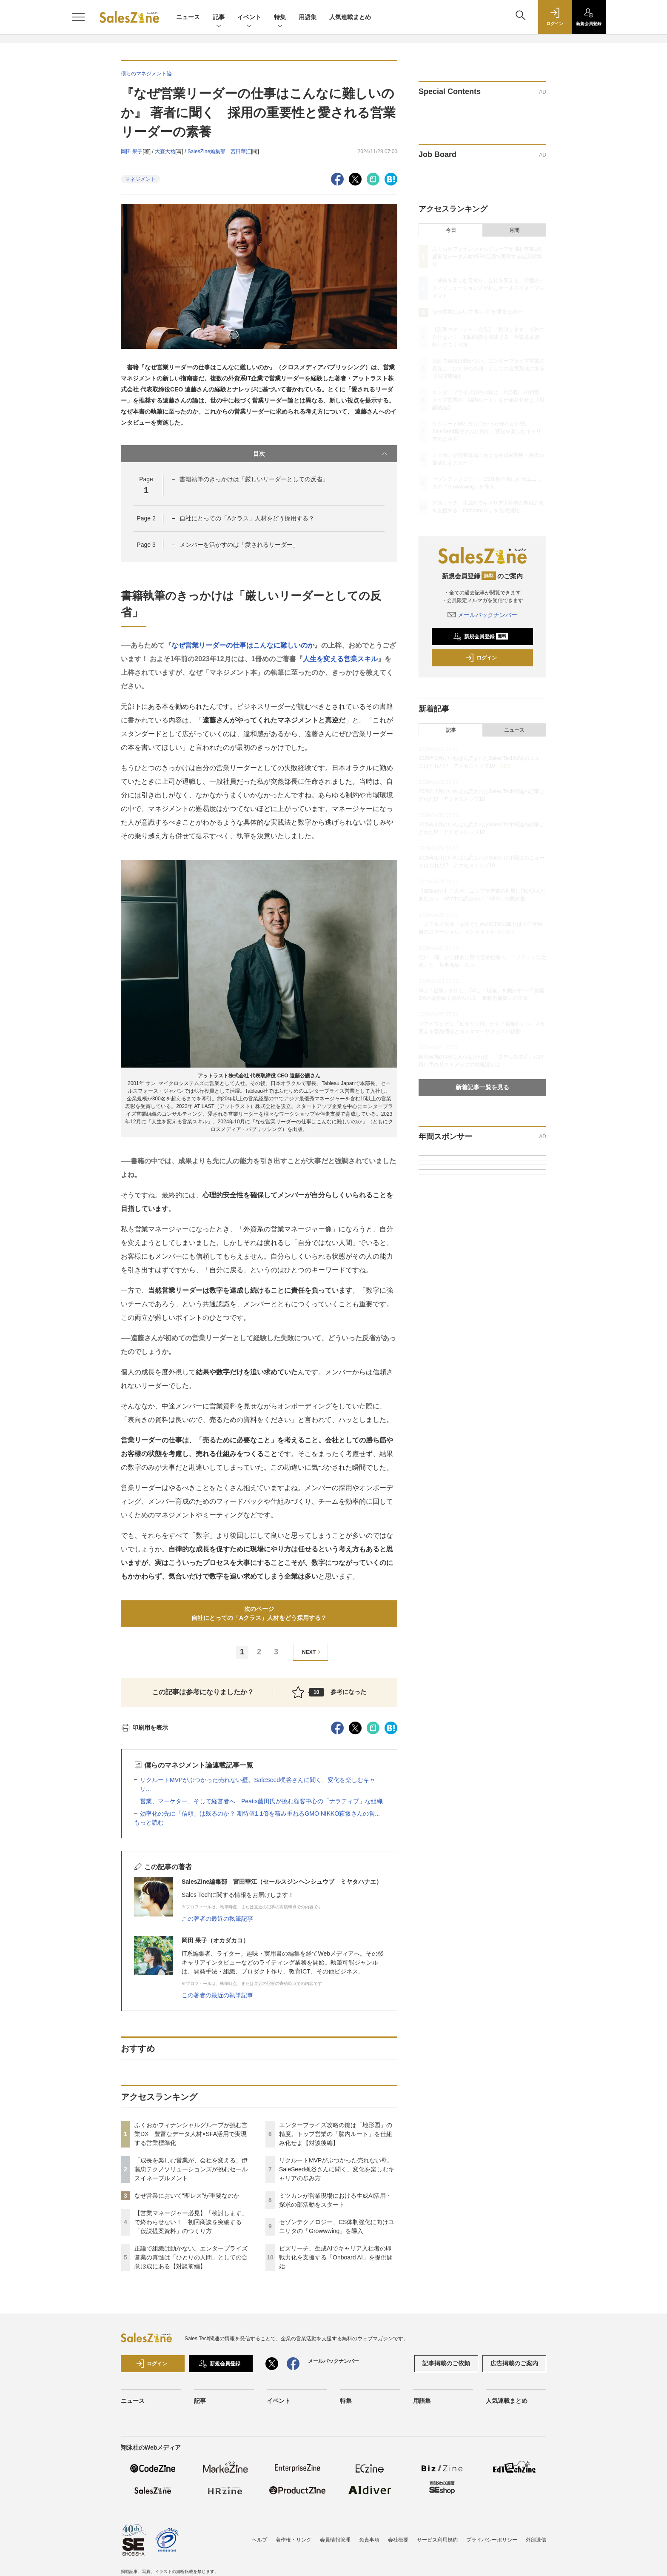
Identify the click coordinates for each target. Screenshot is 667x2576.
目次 (321, 453)
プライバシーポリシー (491, 2540)
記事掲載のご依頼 (446, 2363)
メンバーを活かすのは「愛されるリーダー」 (239, 544)
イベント (249, 18)
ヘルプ (259, 2540)
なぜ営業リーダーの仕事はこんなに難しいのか (242, 645)
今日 (451, 230)
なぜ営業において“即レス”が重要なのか (186, 2195)
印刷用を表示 (144, 1727)
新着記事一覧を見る (482, 1087)
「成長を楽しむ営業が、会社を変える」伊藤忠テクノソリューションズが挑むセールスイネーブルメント (191, 2169)
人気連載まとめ (350, 17)
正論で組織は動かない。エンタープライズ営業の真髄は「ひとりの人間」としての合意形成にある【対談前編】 (191, 2257)
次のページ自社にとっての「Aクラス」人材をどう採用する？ (259, 1613)
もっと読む (149, 1822)
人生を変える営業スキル (340, 659)
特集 (280, 18)
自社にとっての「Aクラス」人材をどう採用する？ (247, 518)
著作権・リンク (293, 2540)
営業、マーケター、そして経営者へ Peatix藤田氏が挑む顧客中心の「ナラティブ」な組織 (261, 1801)
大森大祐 (165, 151)
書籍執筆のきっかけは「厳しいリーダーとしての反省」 (254, 479)
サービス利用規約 (437, 2540)
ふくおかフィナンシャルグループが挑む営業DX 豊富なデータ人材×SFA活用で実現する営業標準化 (191, 2134)
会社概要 (398, 2540)
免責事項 (369, 2540)
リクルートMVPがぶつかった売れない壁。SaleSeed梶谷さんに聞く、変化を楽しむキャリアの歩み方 (336, 2169)
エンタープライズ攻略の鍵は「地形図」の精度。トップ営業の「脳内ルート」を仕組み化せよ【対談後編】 (335, 2134)
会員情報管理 (335, 2540)
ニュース (188, 17)
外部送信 (536, 2540)
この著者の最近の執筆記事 (217, 1918)
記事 (219, 18)
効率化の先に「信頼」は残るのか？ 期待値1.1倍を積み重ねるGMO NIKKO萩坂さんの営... (260, 1813)
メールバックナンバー (482, 614)
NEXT (312, 1652)
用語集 (307, 17)
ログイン (481, 658)
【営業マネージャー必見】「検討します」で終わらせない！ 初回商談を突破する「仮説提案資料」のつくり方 (191, 2222)
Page (146, 518)
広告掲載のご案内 (514, 2363)
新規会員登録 (480, 636)
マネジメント (140, 179)
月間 (514, 230)
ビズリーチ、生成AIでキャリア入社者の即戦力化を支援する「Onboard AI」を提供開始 (336, 2257)
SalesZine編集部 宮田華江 (219, 151)
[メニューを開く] (78, 17)
